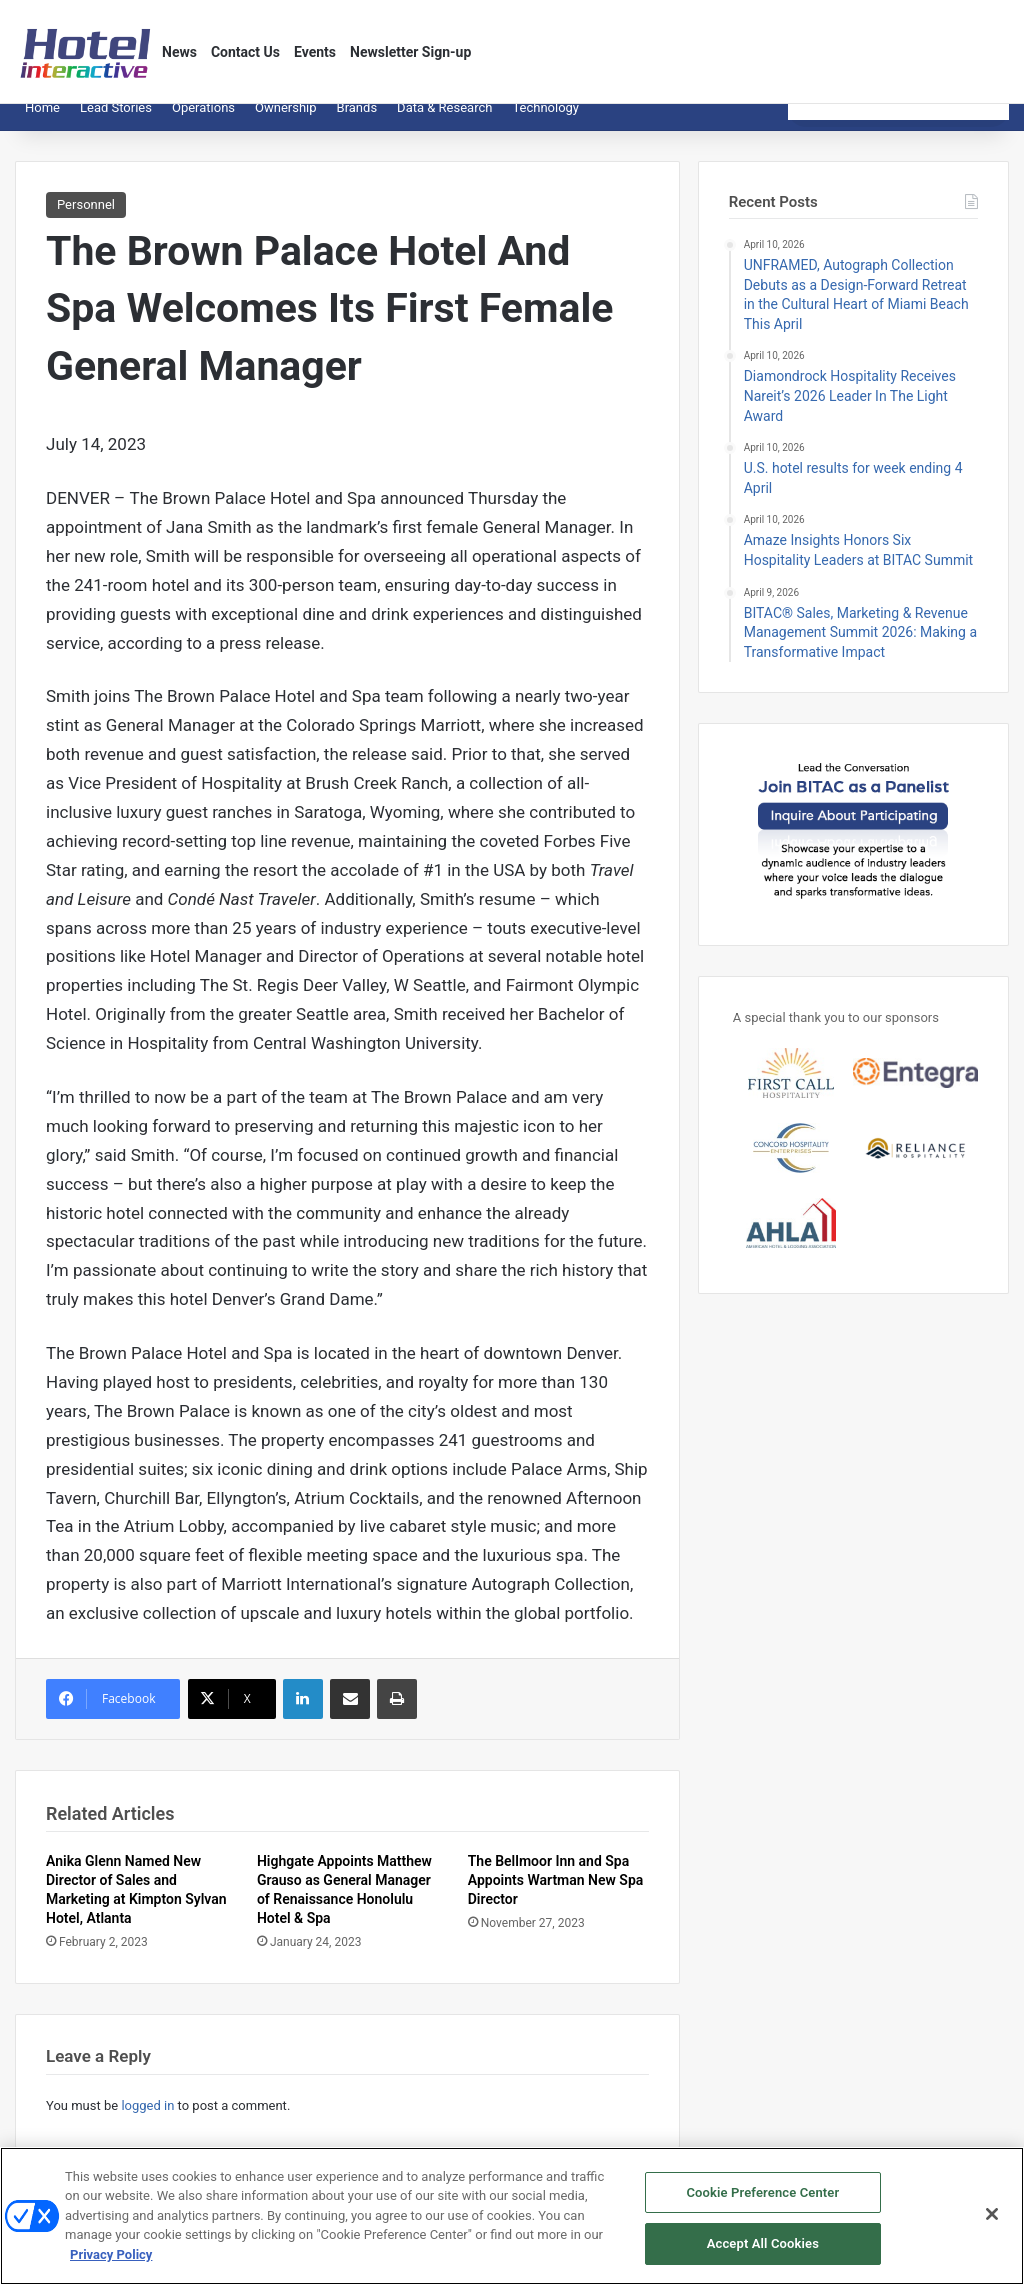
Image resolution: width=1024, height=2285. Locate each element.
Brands (357, 122)
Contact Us (245, 52)
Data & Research (444, 122)
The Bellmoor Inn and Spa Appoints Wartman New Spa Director (556, 1895)
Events (315, 52)
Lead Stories (116, 122)
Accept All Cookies (763, 2247)
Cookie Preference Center (762, 2195)
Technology (545, 122)
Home (42, 122)
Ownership (286, 122)
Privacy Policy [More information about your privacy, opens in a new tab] (111, 2257)
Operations (203, 122)
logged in (147, 2120)
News (179, 52)
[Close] (992, 2218)
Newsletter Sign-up (410, 52)
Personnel (86, 219)
